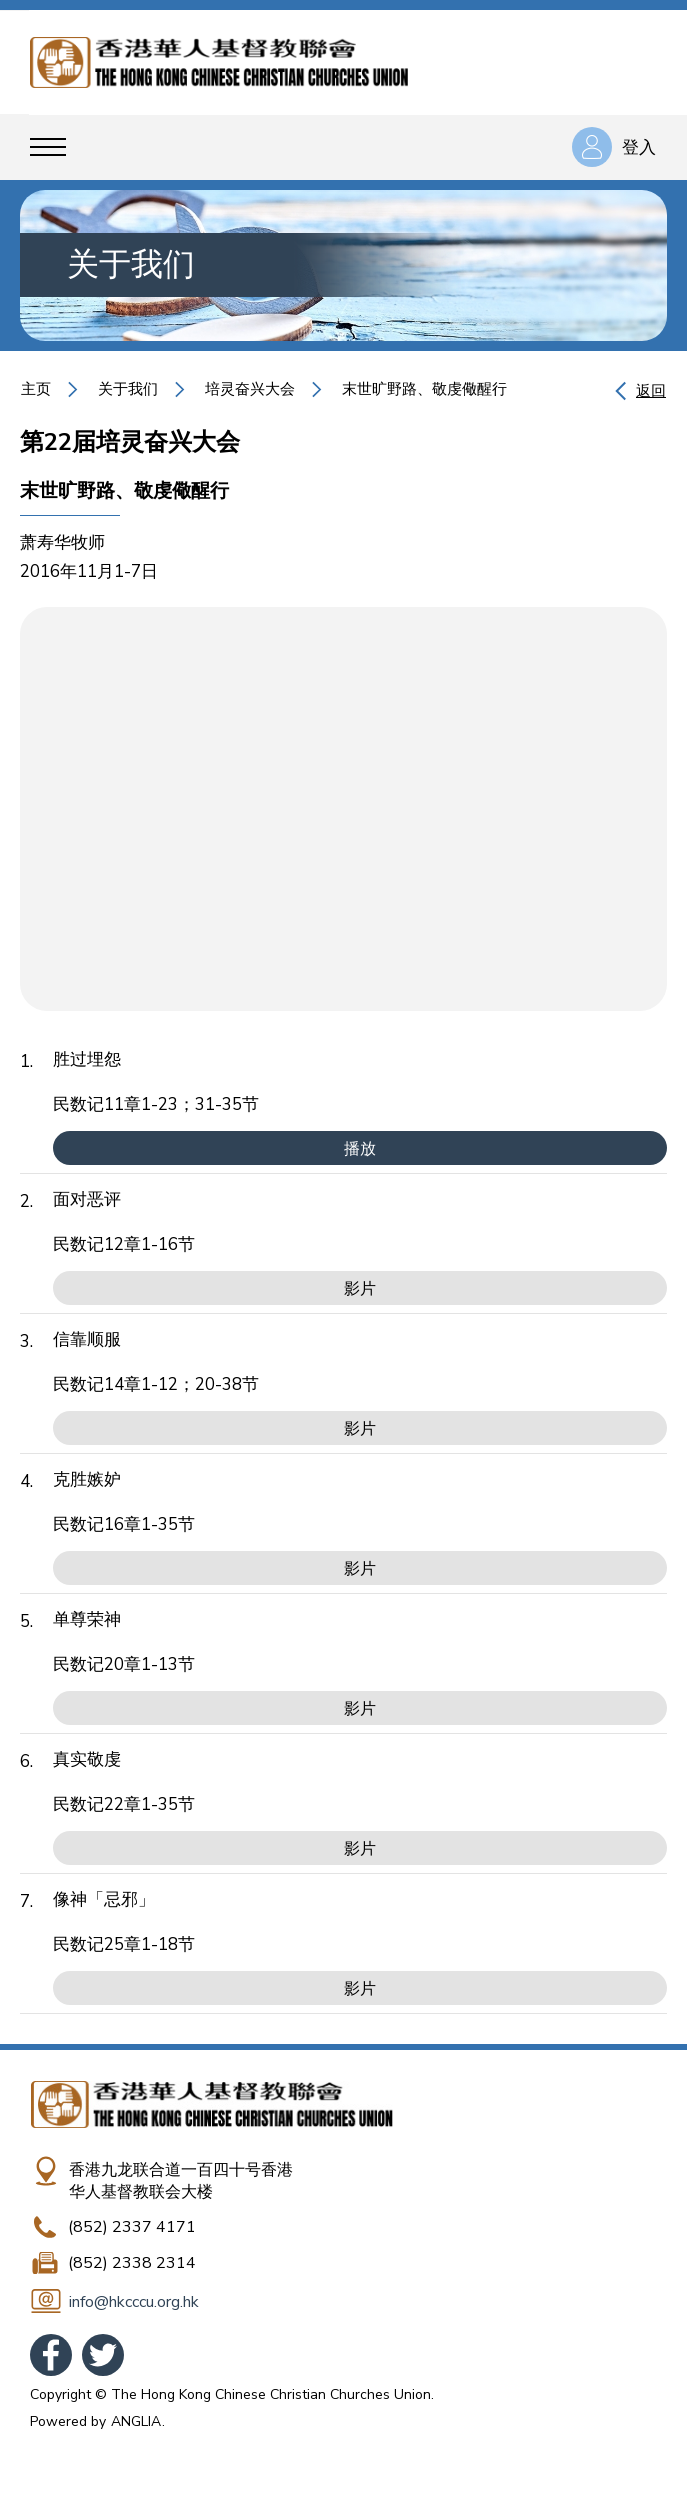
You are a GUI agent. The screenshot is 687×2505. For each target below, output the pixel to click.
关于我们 (128, 389)
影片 (360, 1289)
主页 (36, 389)
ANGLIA (136, 2421)
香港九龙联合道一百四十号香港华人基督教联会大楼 (181, 2181)
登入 (639, 147)
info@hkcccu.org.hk (134, 2302)
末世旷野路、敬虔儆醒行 (424, 389)
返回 (651, 391)
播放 (360, 1149)
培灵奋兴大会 (250, 389)
